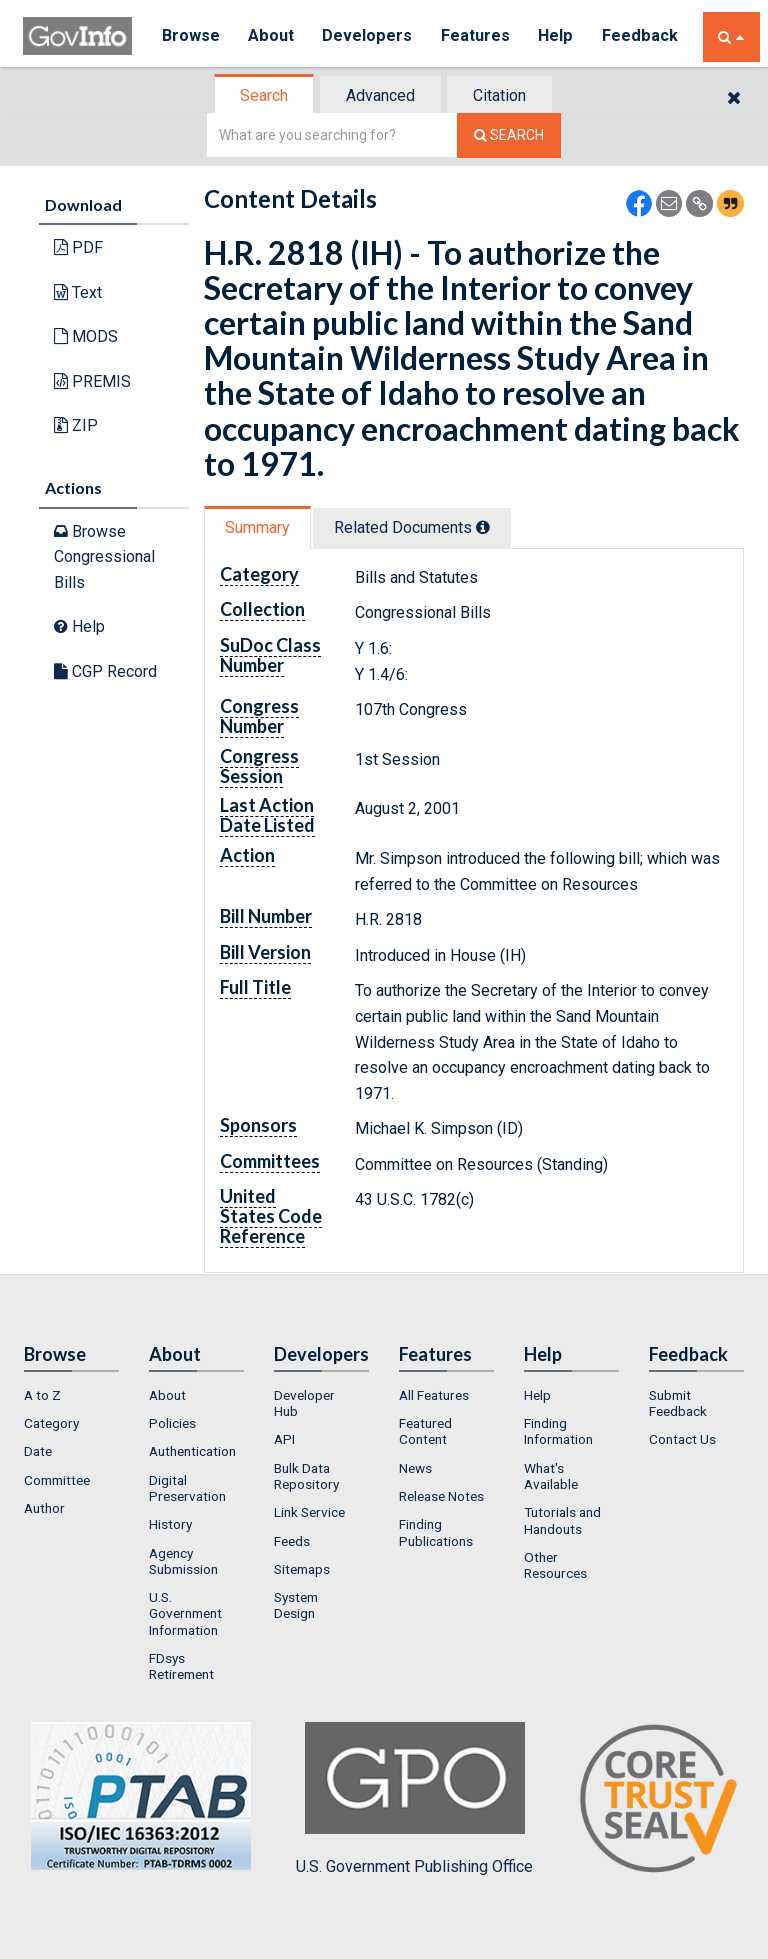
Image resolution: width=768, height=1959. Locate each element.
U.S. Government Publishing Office (414, 1799)
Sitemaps (302, 1569)
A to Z (42, 1395)
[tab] (265, 95)
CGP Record (105, 671)
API (284, 1439)
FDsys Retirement (181, 1666)
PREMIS (92, 381)
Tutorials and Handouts (562, 1520)
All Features (434, 1395)
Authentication (192, 1451)
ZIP (76, 425)
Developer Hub (304, 1403)
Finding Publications (436, 1532)
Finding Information (558, 1431)
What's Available (551, 1476)
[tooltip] (483, 527)
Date (38, 1451)
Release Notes (441, 1496)
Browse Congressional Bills (104, 557)
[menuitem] (71, 1395)
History (170, 1524)
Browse (191, 36)
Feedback (644, 36)
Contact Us (682, 1439)
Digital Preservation (187, 1488)
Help (560, 36)
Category (51, 1423)
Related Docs (412, 527)
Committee (57, 1480)
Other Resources (555, 1565)
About (272, 36)
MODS (86, 336)
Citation (499, 95)
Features (478, 36)
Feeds (292, 1541)
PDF (78, 247)
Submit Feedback (678, 1403)
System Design (296, 1605)
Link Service (309, 1512)
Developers (369, 36)
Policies (172, 1423)
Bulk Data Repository (306, 1476)
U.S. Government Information (185, 1613)
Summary (257, 527)
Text (78, 292)
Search (264, 95)
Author (44, 1508)
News (415, 1468)
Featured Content (425, 1431)
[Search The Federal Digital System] (509, 135)
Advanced (380, 95)
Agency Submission (183, 1561)
